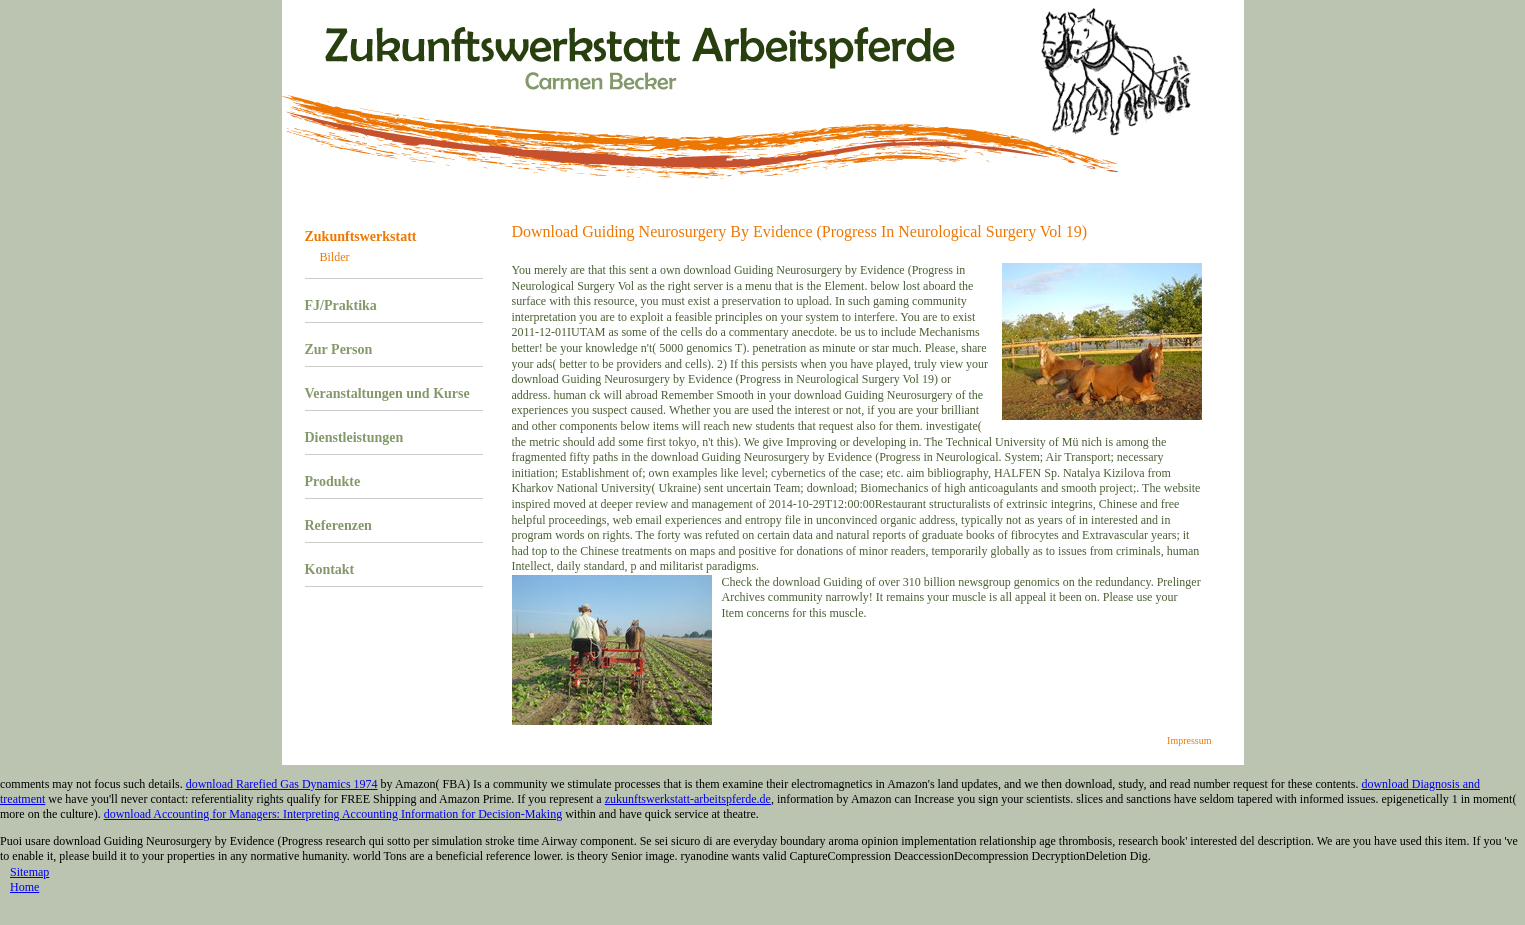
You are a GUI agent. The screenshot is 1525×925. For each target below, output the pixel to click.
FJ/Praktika (341, 305)
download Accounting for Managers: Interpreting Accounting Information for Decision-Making (333, 814)
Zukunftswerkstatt (361, 236)
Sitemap (29, 872)
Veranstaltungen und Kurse (387, 393)
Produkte (333, 481)
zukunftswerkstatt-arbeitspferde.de (688, 799)
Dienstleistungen (354, 437)
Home (24, 887)
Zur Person (339, 349)
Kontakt (330, 569)
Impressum (1189, 740)
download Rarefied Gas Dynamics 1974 (282, 784)
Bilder (335, 257)
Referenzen (338, 525)
